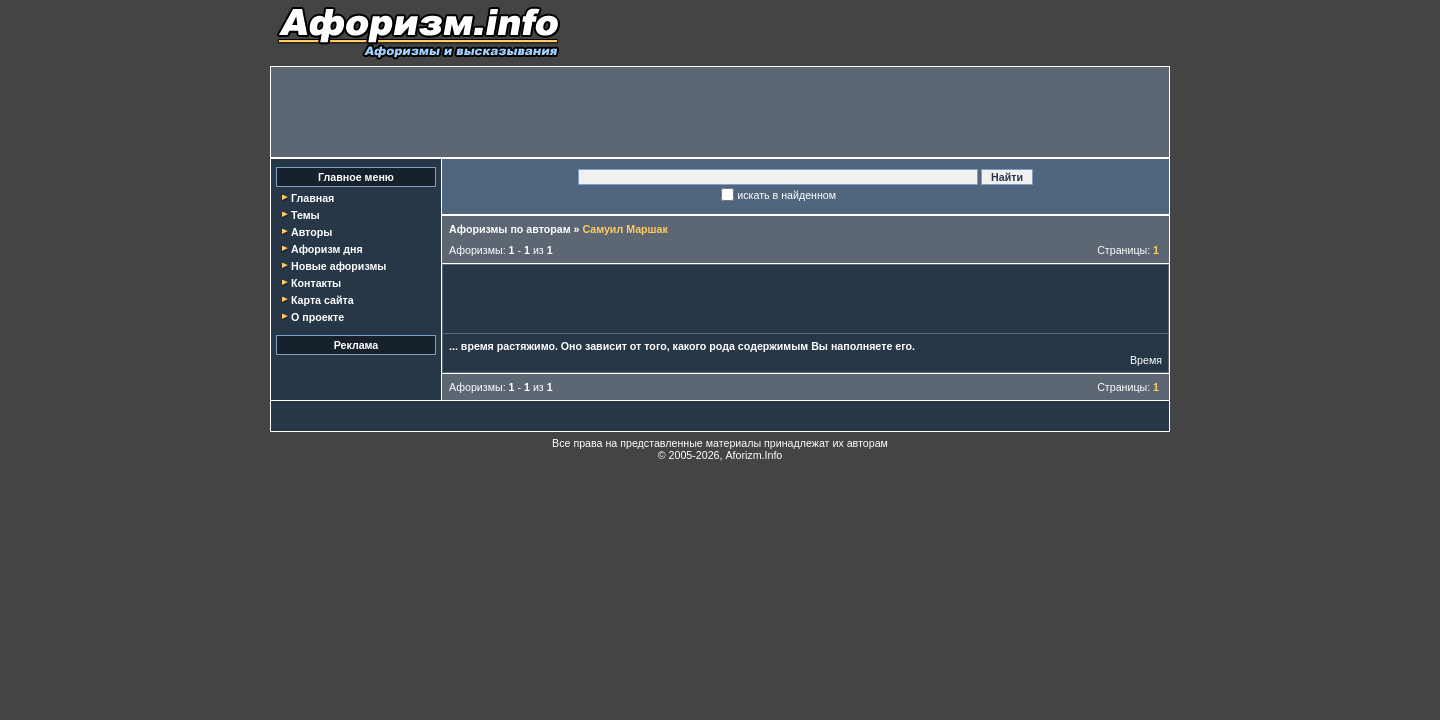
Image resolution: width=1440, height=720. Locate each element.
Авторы (311, 232)
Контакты (316, 283)
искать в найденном (786, 195)
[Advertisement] (720, 112)
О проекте (317, 317)
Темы (305, 215)
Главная (312, 198)
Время (1146, 360)
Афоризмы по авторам (510, 229)
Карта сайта (322, 300)
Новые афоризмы (338, 266)
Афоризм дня (327, 249)
